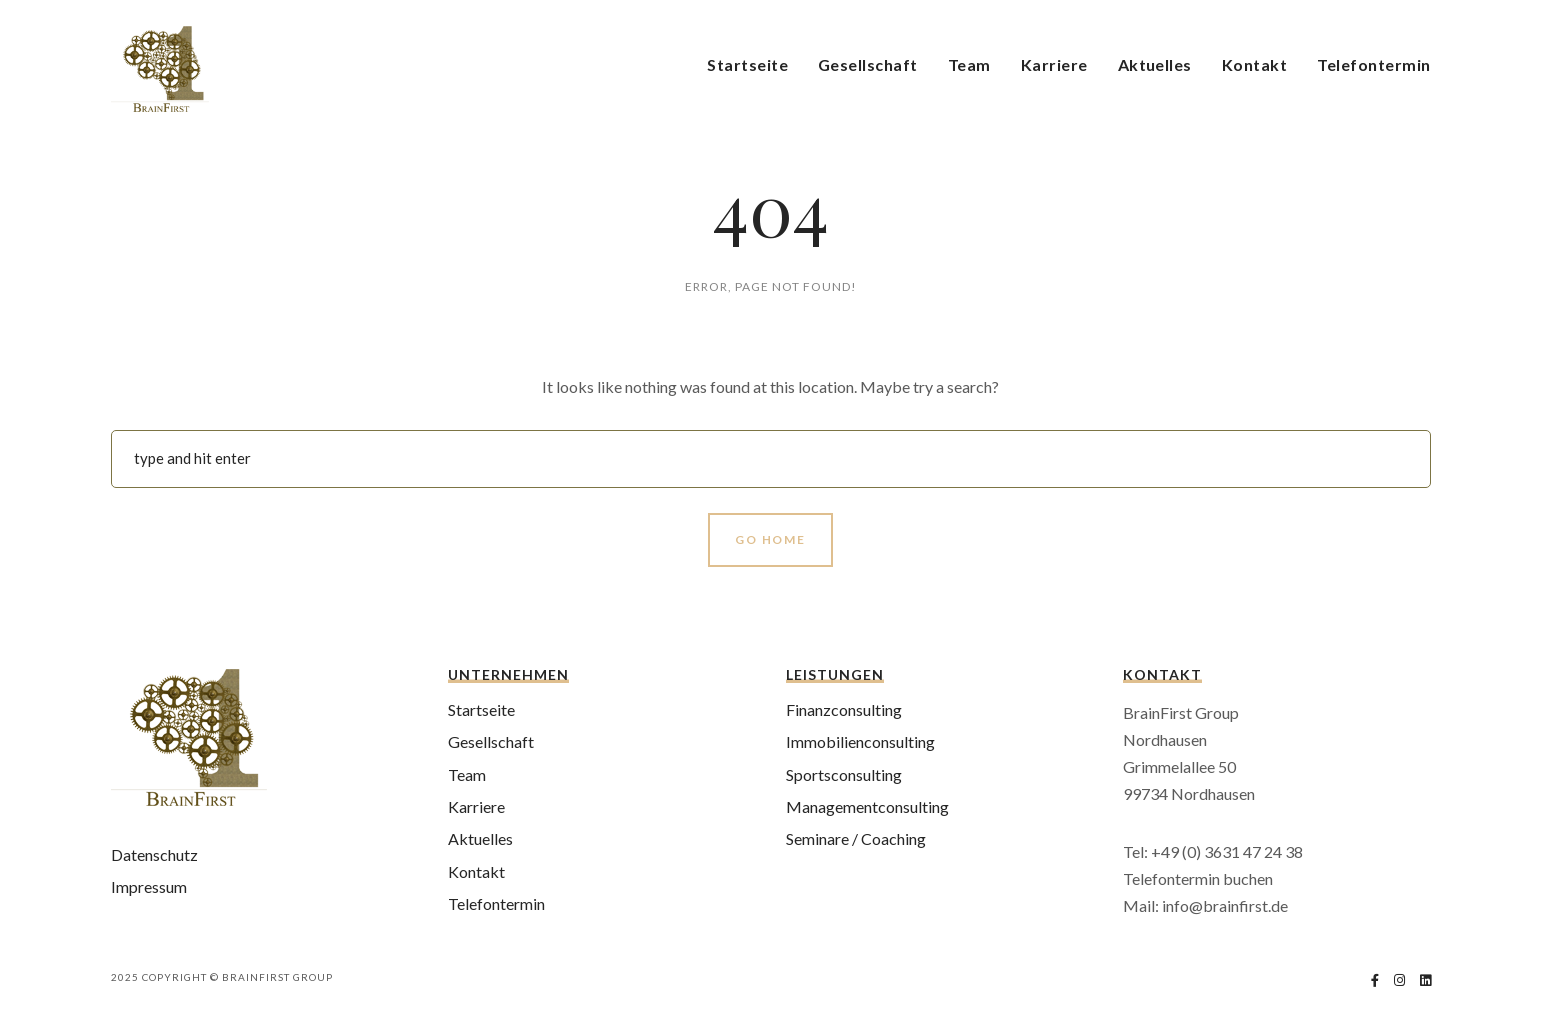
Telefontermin (1373, 64)
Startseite (747, 64)
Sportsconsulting (844, 774)
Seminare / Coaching (856, 838)
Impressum (149, 886)
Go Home (770, 539)
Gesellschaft (868, 64)
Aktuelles (1155, 64)
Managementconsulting (867, 806)
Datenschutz (154, 854)
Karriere (1054, 64)
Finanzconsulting (844, 709)
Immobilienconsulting (860, 741)
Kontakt (1254, 64)
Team (969, 64)
